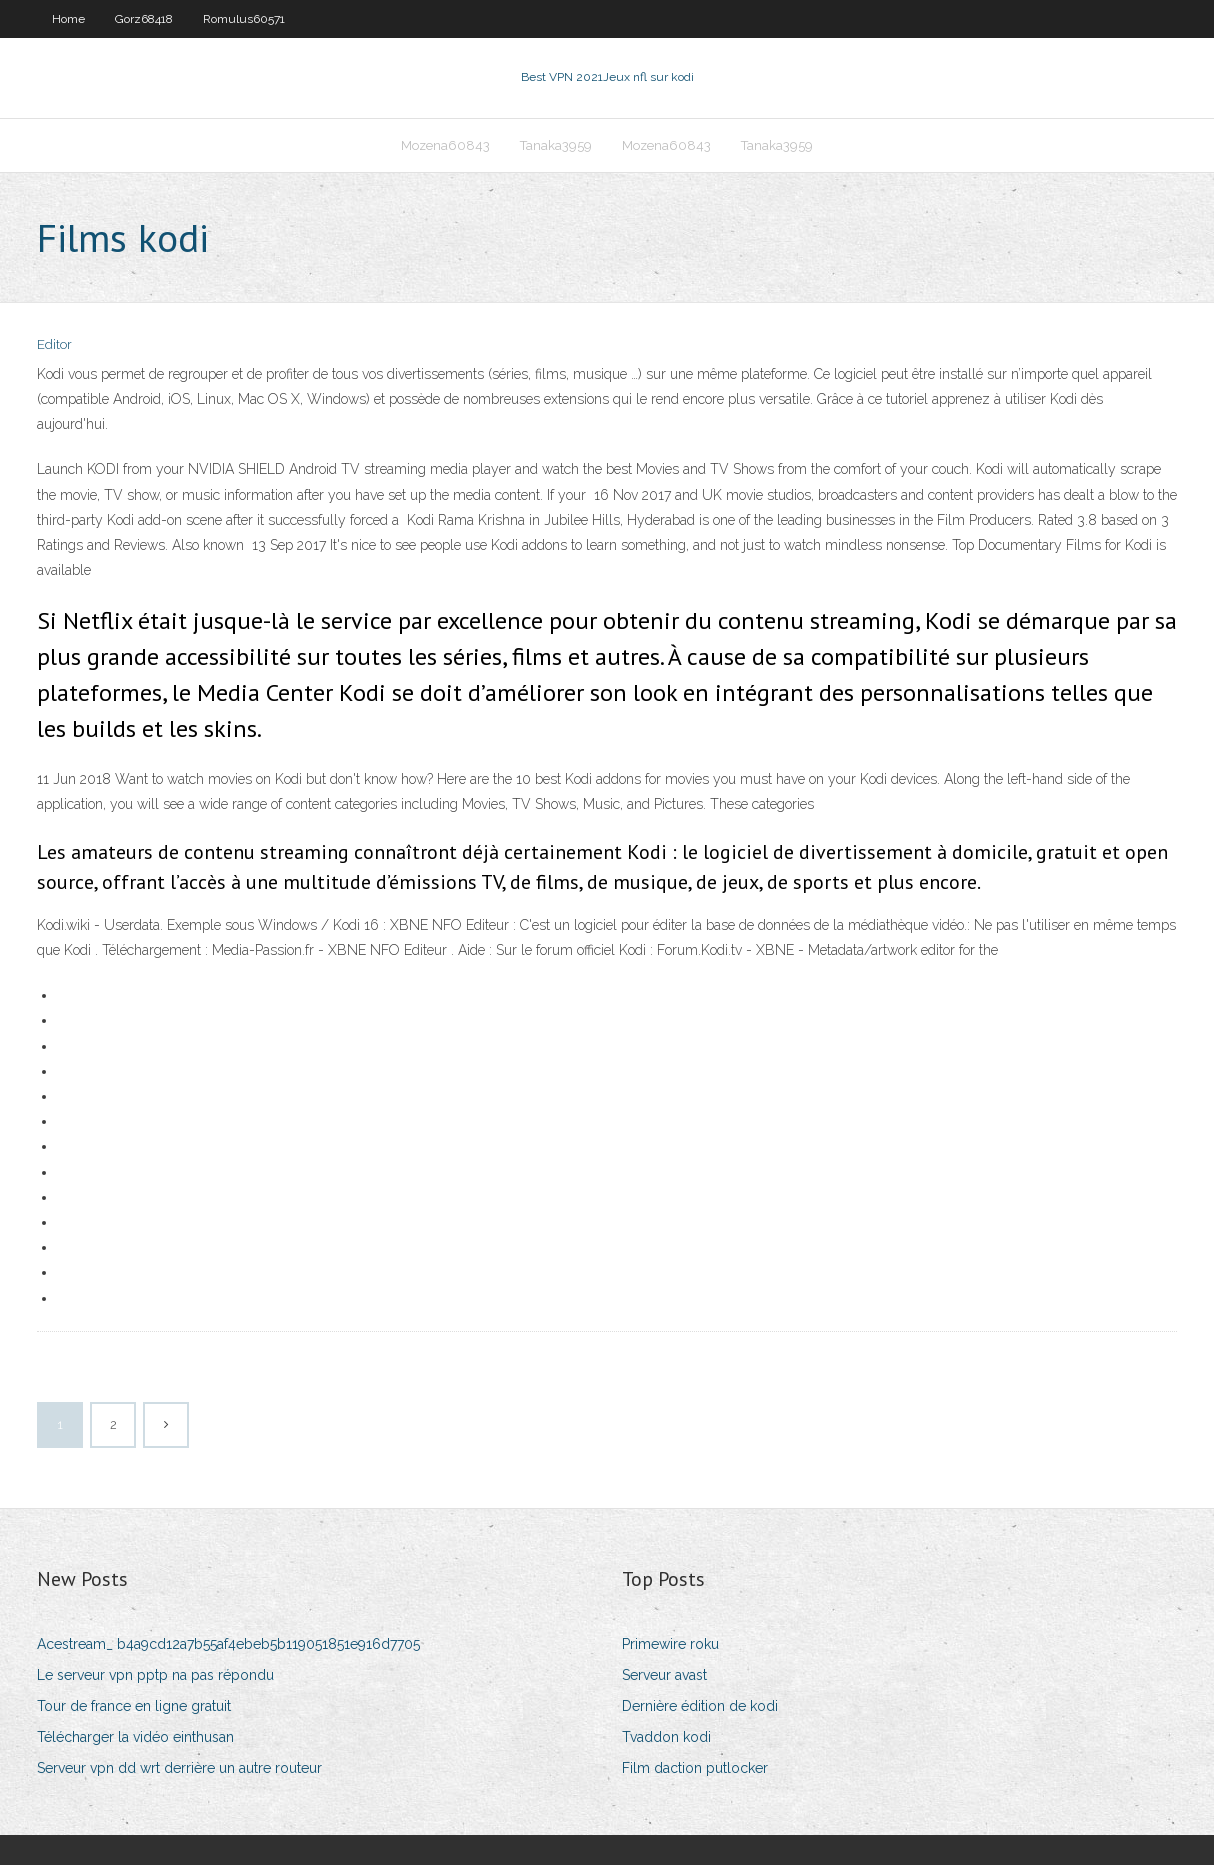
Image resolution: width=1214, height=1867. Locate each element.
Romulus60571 (244, 19)
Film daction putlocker (695, 1771)
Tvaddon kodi (666, 1739)
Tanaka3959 (556, 146)
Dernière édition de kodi (700, 1708)
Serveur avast (664, 1677)
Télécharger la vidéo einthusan (135, 1739)
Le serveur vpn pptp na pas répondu (155, 1677)
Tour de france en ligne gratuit (134, 1708)
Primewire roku (670, 1646)
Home (68, 19)
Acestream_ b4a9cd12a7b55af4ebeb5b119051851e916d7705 (228, 1646)
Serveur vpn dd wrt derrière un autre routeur (179, 1771)
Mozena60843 (445, 146)
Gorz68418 (144, 19)
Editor (54, 347)
